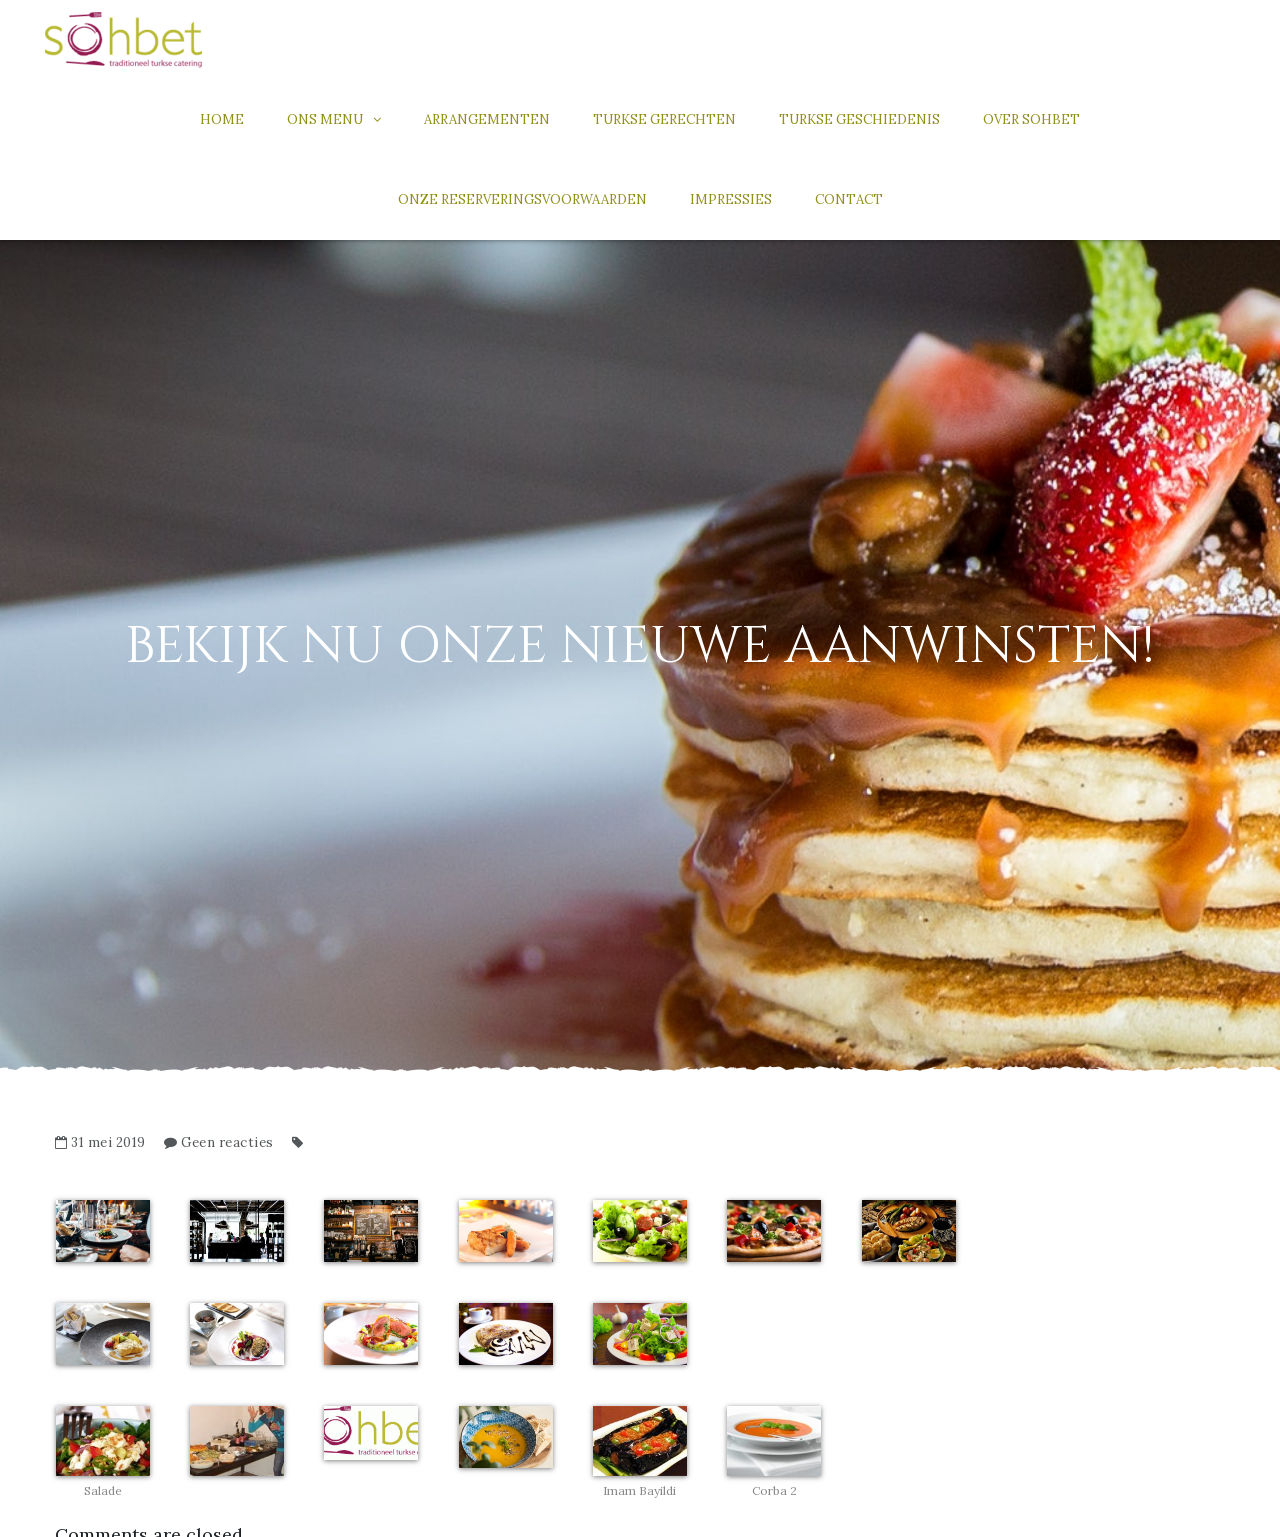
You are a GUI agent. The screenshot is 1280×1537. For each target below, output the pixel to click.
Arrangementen (487, 119)
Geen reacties (227, 1142)
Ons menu (325, 119)
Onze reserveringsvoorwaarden (522, 199)
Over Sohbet (1031, 119)
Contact (849, 199)
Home (222, 119)
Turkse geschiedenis (859, 119)
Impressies (731, 199)
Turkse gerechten (664, 119)
